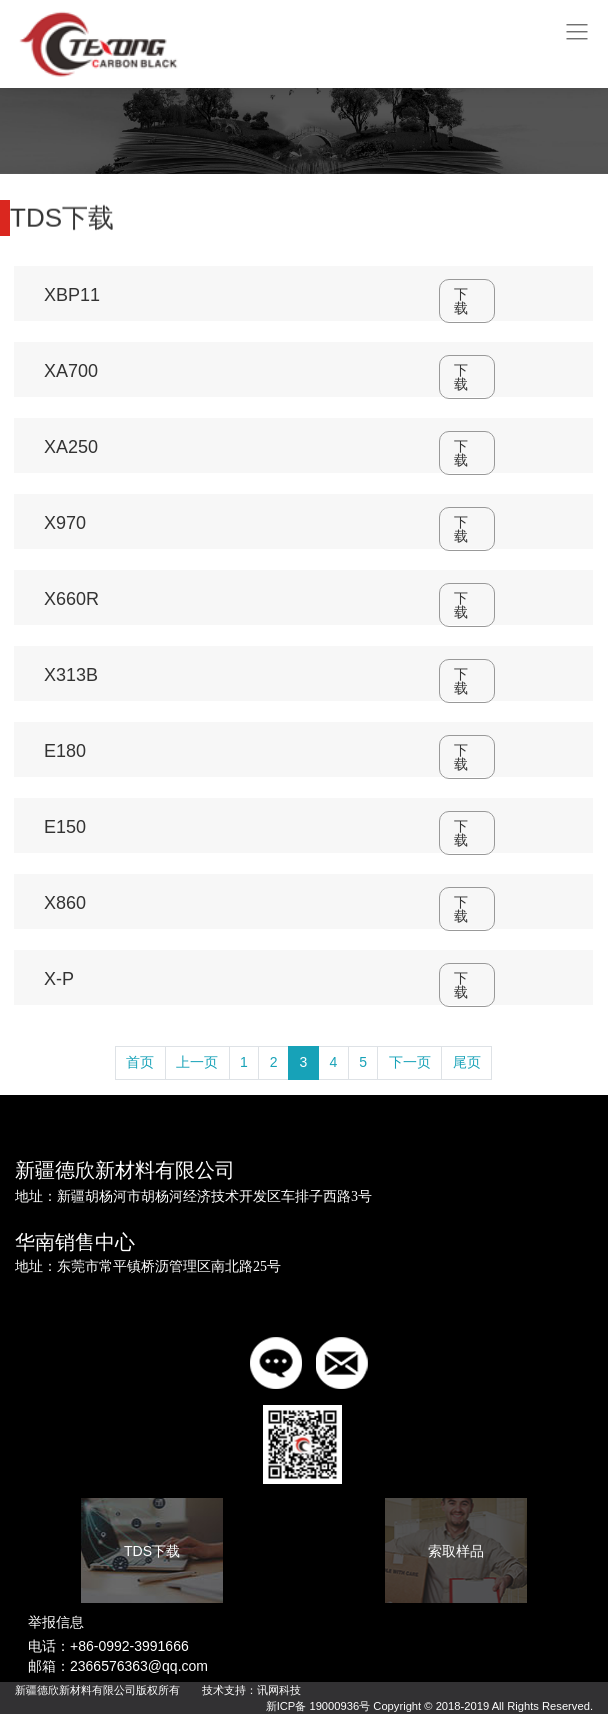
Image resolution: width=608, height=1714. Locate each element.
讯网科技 (279, 1690)
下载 (461, 301)
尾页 (467, 1062)
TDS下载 (152, 1551)
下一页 (410, 1062)
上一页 (197, 1062)
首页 (140, 1062)
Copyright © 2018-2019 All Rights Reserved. (483, 1706)
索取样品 (456, 1551)
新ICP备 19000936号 (318, 1706)
